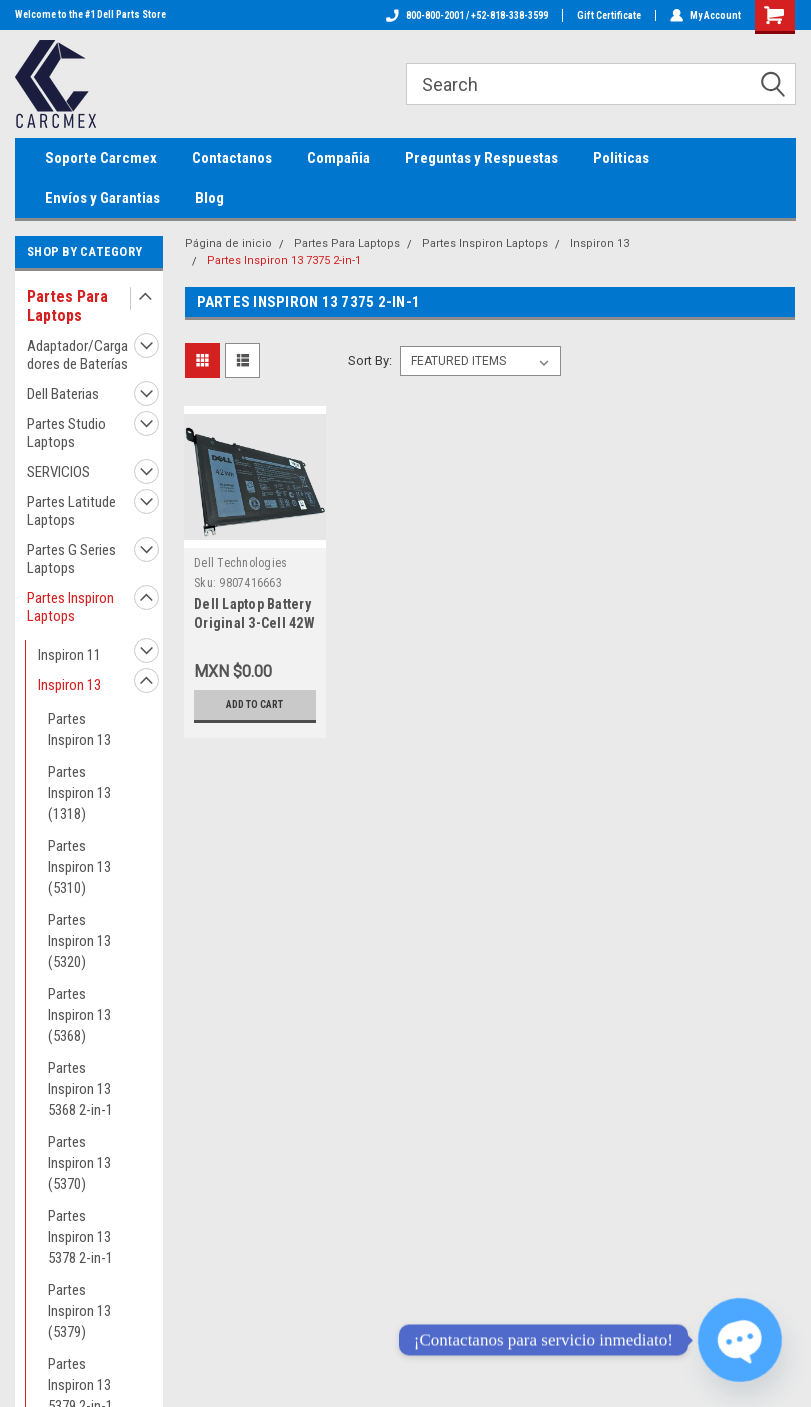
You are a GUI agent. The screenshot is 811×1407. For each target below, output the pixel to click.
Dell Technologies (240, 563)
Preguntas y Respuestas (481, 158)
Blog (209, 198)
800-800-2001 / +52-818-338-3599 (467, 15)
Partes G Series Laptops (71, 559)
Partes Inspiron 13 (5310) (79, 867)
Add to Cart (254, 704)
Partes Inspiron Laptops (70, 607)
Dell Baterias (63, 394)
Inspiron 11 (69, 655)
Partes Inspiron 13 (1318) (79, 793)
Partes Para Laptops (67, 306)
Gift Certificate (609, 15)
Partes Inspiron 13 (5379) (79, 1311)
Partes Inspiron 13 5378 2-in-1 (80, 1237)
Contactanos (232, 158)
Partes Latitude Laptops (71, 511)
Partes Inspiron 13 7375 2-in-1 (284, 260)
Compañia (338, 158)
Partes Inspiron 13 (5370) (79, 1163)
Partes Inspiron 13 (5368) (79, 1015)
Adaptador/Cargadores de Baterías (77, 355)
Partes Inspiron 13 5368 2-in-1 (80, 1089)
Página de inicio (228, 243)
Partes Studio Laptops (66, 433)
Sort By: (370, 360)
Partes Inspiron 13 (79, 729)
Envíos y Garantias (102, 198)
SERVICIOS (58, 472)
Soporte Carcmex (101, 158)
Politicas (621, 158)
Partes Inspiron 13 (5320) (79, 941)
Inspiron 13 (69, 685)
